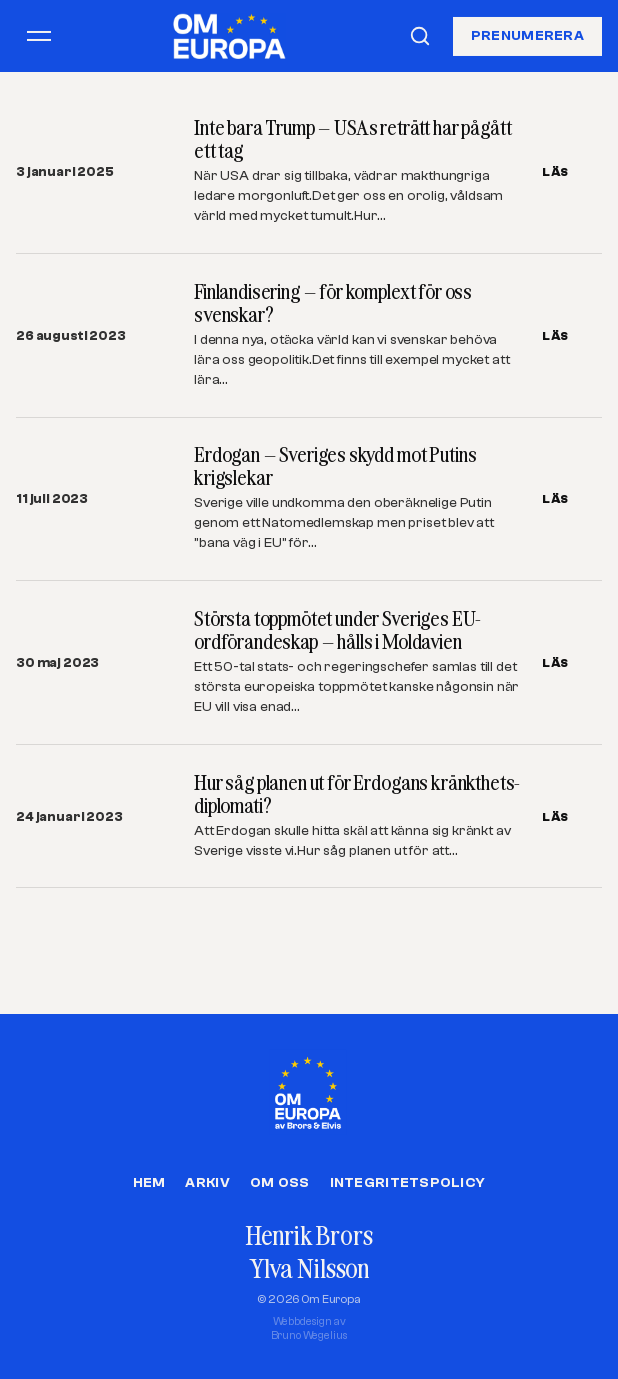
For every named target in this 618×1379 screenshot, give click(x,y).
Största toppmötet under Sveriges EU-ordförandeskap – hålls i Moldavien (337, 630)
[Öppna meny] (39, 36)
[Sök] (420, 36)
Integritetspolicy (408, 1183)
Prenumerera (527, 35)
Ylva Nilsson (309, 1268)
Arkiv (207, 1183)
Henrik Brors (308, 1235)
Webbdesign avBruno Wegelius (309, 1328)
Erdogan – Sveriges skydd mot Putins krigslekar (335, 466)
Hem (149, 1183)
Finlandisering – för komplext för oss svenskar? (333, 303)
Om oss (280, 1183)
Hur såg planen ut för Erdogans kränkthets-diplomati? (357, 794)
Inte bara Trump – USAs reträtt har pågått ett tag (352, 139)
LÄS (555, 172)
